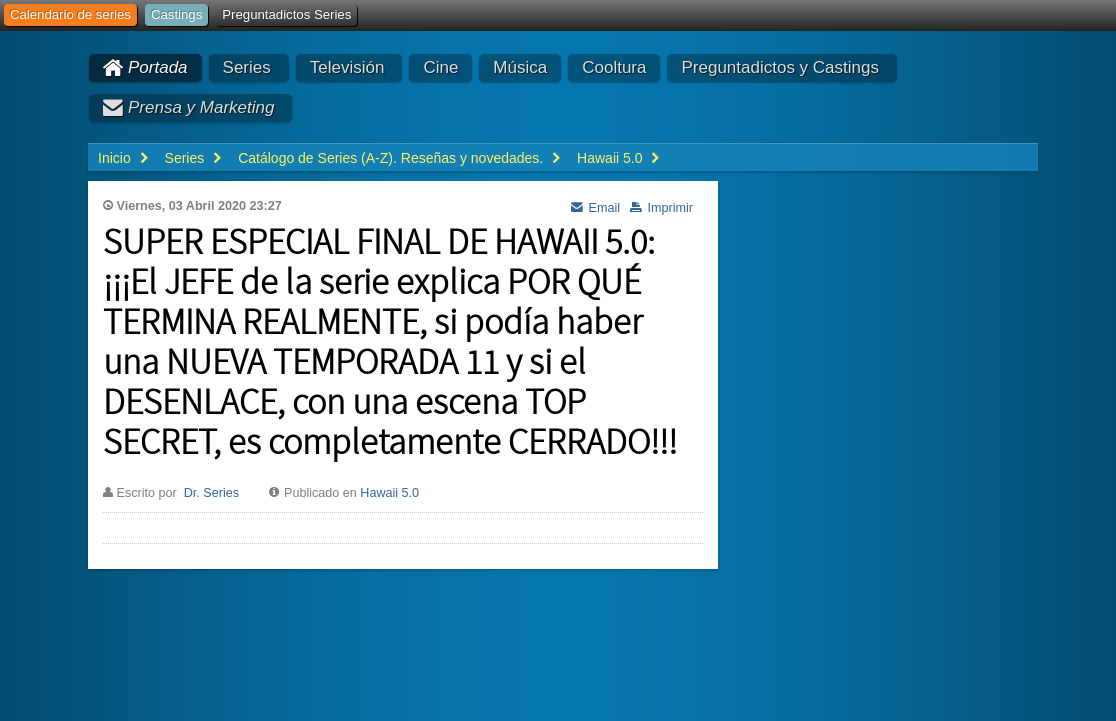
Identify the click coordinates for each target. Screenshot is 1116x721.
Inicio (114, 158)
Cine (440, 67)
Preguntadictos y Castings (780, 67)
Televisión (347, 67)
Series (247, 67)
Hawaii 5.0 (389, 493)
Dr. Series (211, 493)
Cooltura (614, 67)
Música (520, 67)
